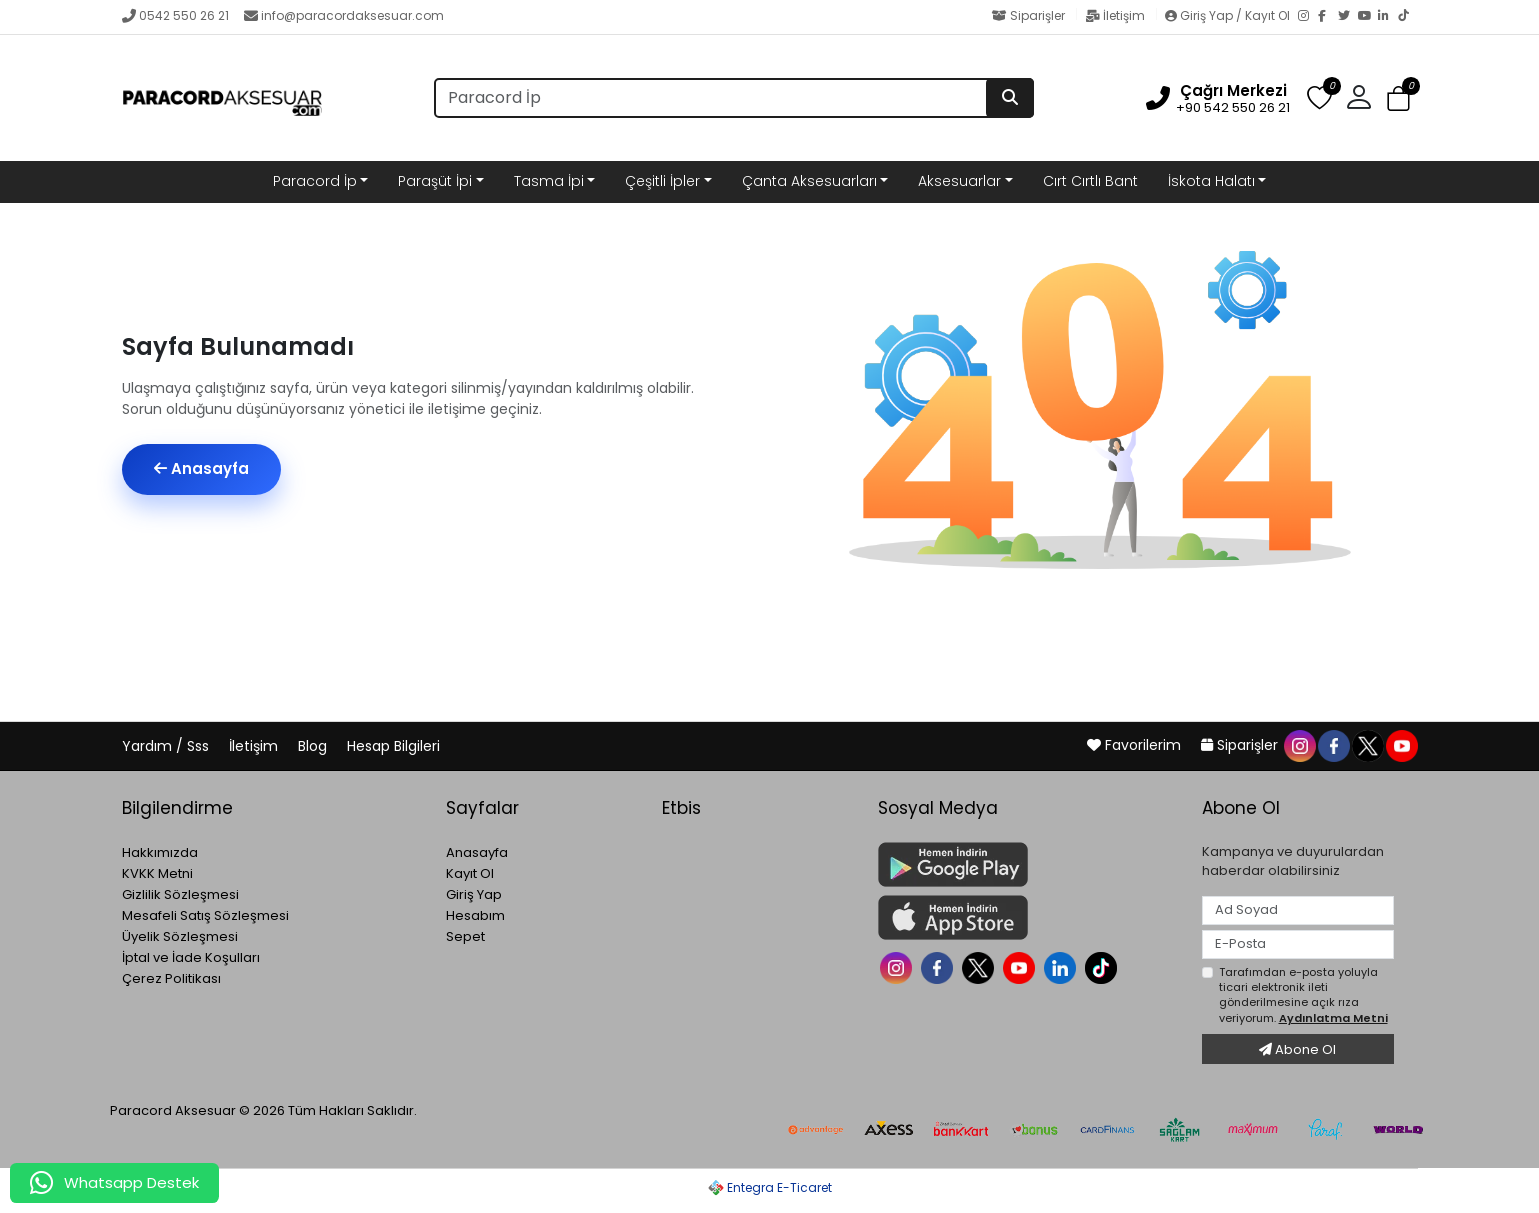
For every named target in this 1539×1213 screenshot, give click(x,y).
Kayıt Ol (470, 873)
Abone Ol (1297, 1049)
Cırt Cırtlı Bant (1090, 181)
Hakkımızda (160, 852)
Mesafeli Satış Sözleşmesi (205, 915)
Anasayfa (201, 468)
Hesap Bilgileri (393, 746)
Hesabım (475, 915)
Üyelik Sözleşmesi (180, 936)
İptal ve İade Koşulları (191, 957)
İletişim (1116, 15)
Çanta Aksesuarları (809, 181)
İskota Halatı (1211, 181)
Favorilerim (1136, 745)
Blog (314, 746)
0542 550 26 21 (175, 15)
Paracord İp (315, 181)
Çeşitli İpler (662, 181)
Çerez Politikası (171, 978)
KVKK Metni (157, 873)
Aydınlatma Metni (1333, 1018)
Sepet (465, 936)
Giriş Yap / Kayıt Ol (1229, 15)
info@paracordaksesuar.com (344, 15)
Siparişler (1030, 15)
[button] (1359, 98)
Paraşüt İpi (435, 181)
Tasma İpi (549, 181)
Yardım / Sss (167, 746)
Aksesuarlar (959, 181)
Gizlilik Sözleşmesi (180, 894)
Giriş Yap (474, 894)
